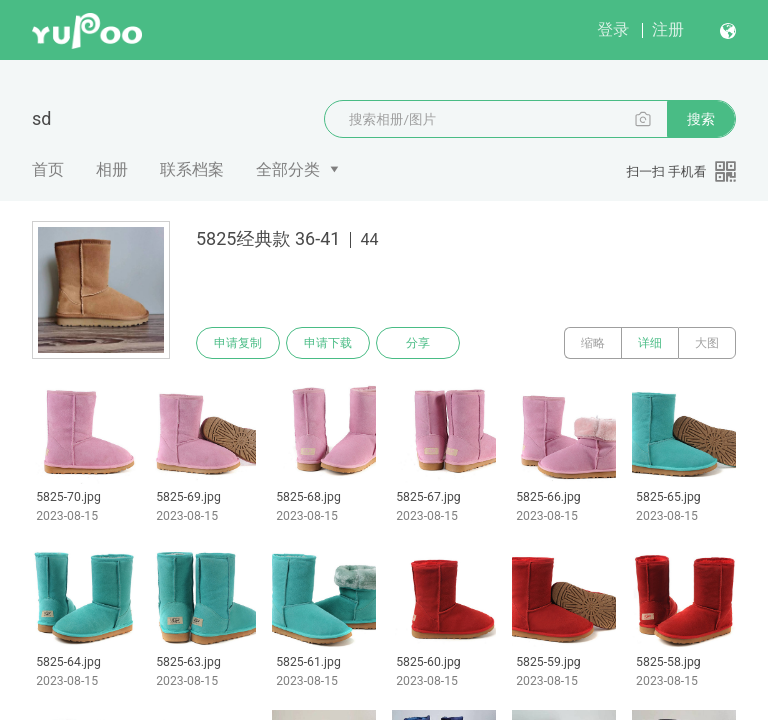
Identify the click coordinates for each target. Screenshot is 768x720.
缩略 (593, 343)
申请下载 (328, 343)
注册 (668, 29)
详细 (650, 343)
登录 (613, 29)
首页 (48, 169)
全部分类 (288, 169)
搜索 (701, 119)
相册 (112, 169)
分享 (418, 343)
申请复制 (238, 343)
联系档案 (192, 169)
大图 (707, 343)
